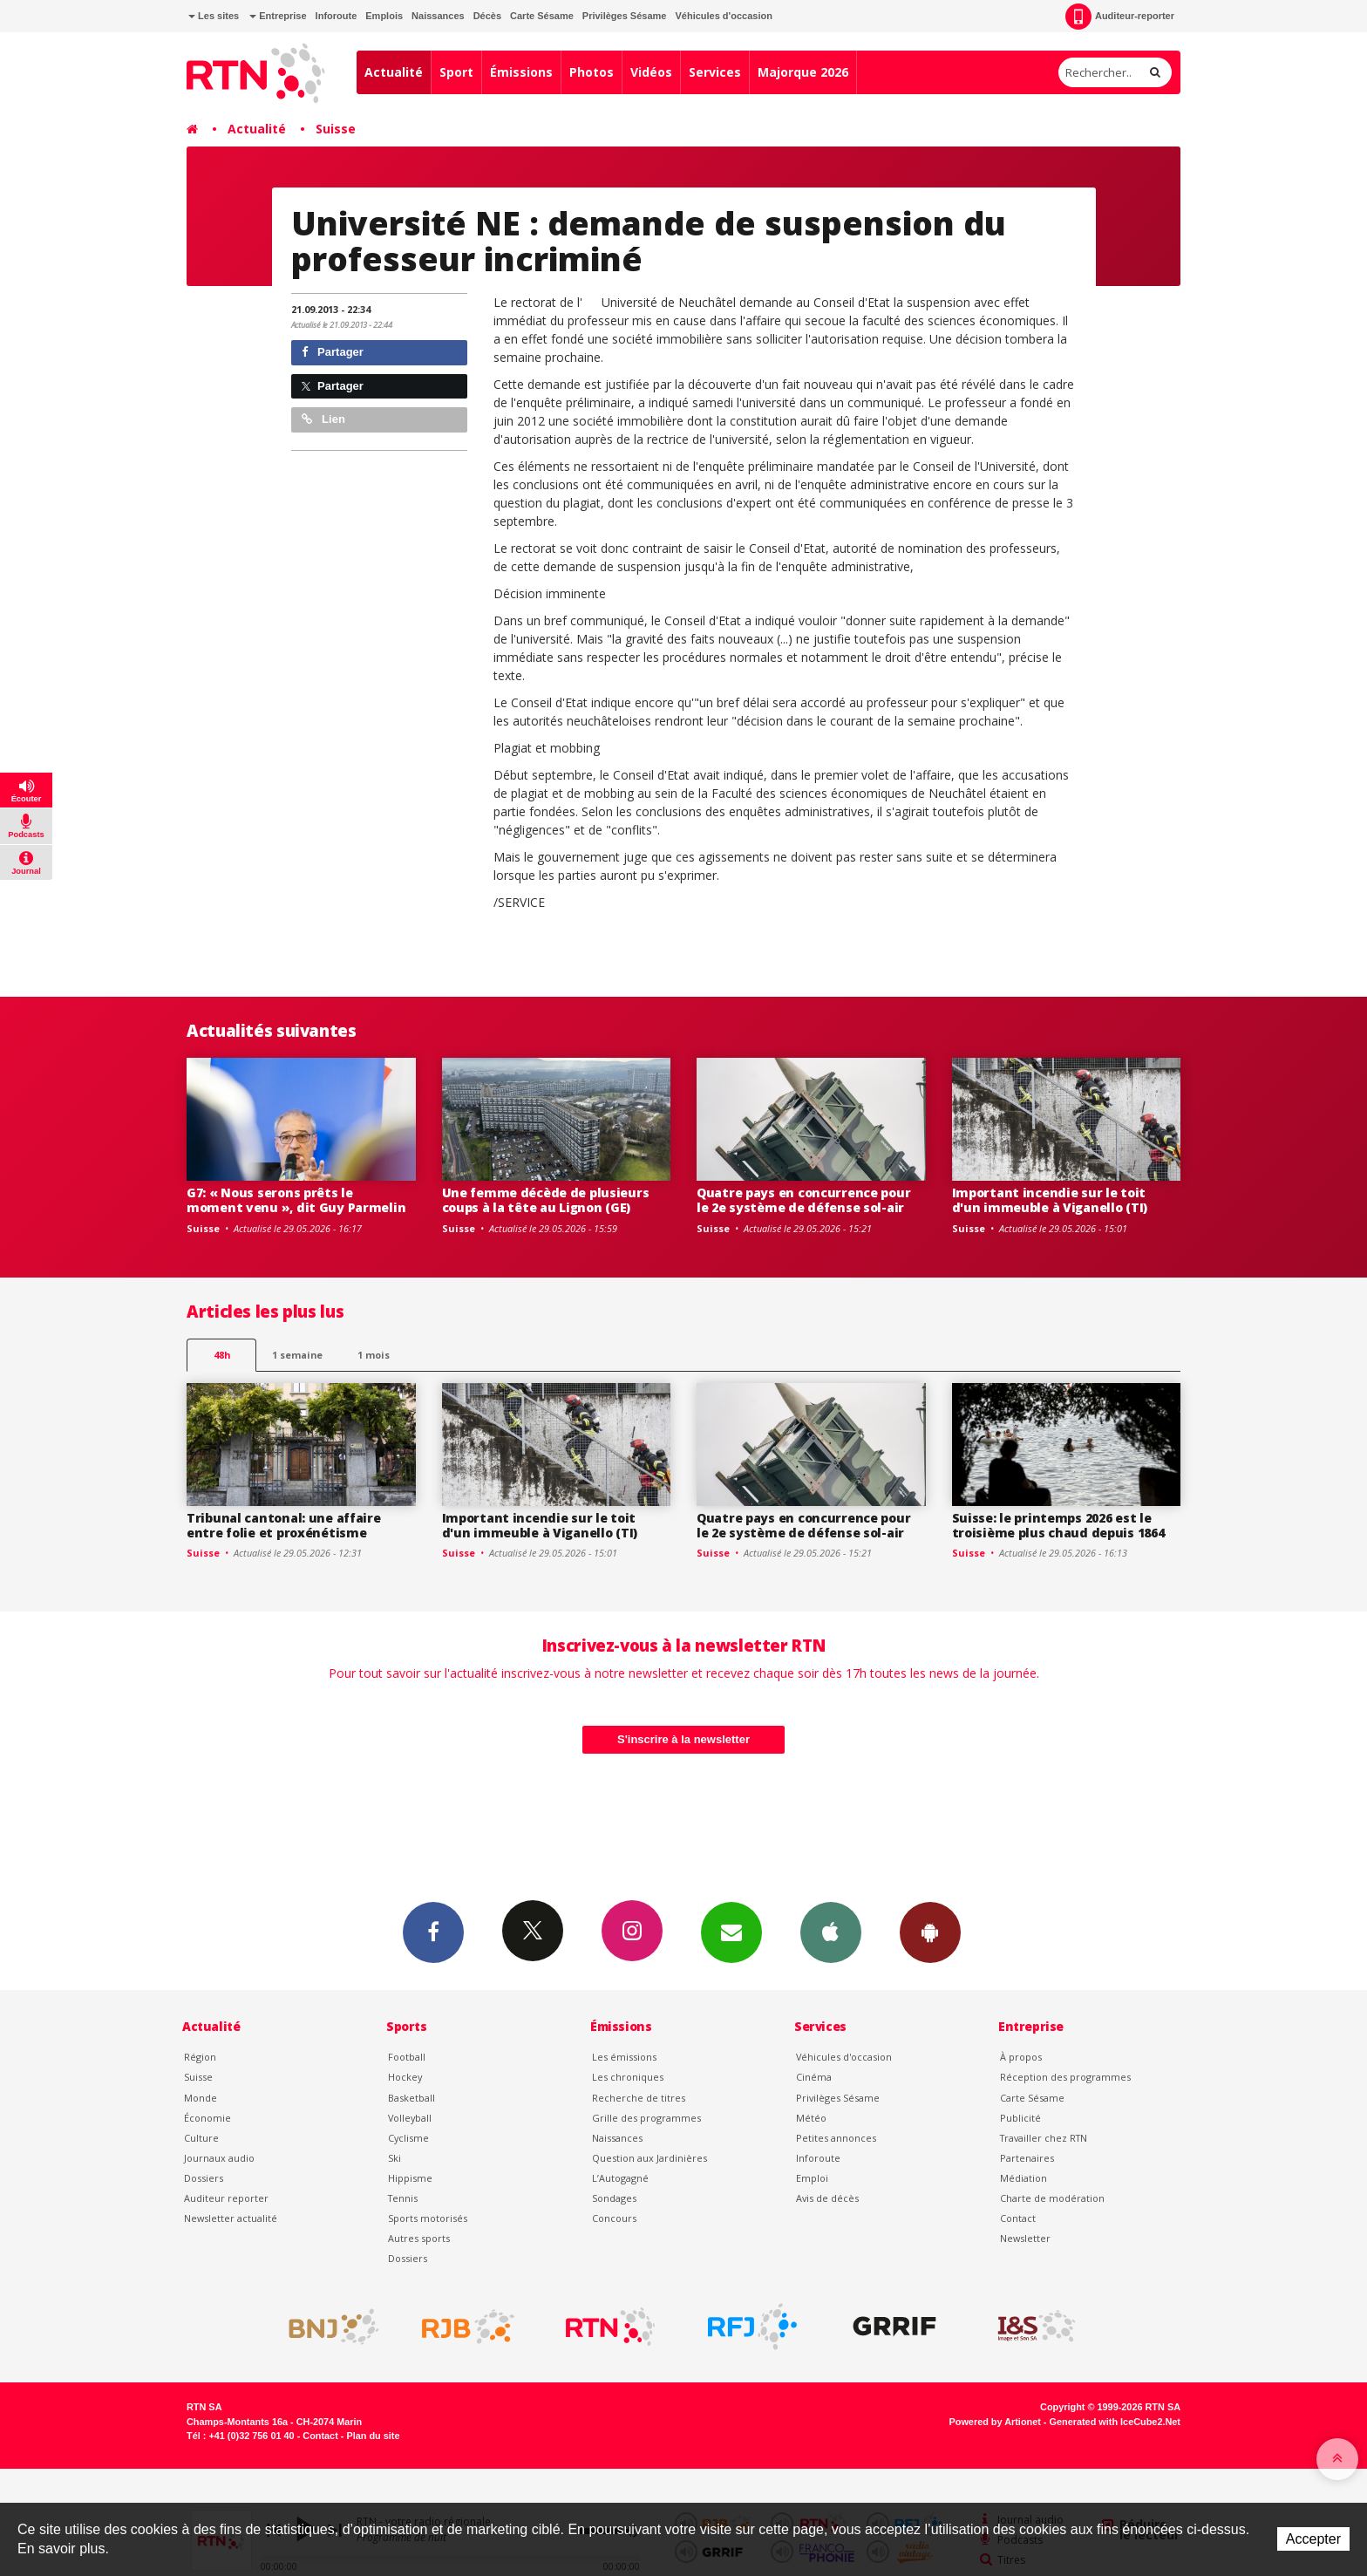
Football (406, 2056)
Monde (200, 2097)
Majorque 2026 (803, 72)
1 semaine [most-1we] (297, 1354)
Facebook (433, 1931)
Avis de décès (827, 2198)
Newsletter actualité (230, 2218)
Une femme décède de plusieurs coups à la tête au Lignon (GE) (545, 1200)
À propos (1021, 2056)
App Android (930, 1931)
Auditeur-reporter (1119, 16)
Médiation (1023, 2178)
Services (715, 72)
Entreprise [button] (277, 15)
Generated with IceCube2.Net (1115, 2421)
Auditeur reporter (226, 2198)
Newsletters (731, 1931)
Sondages (614, 2198)
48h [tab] (222, 1354)
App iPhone (830, 1931)
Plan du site (372, 2435)
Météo (811, 2117)
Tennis (403, 2198)
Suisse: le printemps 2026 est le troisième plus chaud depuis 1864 (1058, 1525)
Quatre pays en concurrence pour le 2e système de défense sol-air (803, 1200)
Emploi (812, 2178)
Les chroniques (627, 2076)
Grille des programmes (646, 2117)
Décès (487, 15)
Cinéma (814, 2076)
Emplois (384, 15)
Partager (333, 351)
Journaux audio (219, 2158)
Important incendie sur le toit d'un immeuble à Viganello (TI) (1050, 1200)
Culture (201, 2137)
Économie (207, 2117)
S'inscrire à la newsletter (683, 1739)
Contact (1018, 2218)
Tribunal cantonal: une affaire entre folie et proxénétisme (284, 1525)
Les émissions (624, 2056)
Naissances (438, 15)
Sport (456, 72)
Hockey (405, 2076)
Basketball (411, 2097)
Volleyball (410, 2117)
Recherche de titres (638, 2097)
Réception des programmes (1065, 2076)
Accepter (1313, 2539)
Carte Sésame (542, 15)
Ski (394, 2158)
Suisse (336, 128)
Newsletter (1025, 2238)
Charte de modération (1052, 2198)
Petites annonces (836, 2137)
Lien (323, 419)
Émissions (521, 72)
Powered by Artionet (995, 2421)
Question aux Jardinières (649, 2158)
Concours (614, 2218)
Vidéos (651, 72)
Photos (591, 72)
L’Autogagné (620, 2178)
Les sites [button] (213, 15)
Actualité (393, 72)
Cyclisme (408, 2137)
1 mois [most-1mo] (373, 1354)
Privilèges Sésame (624, 15)
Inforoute (336, 15)
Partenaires (1027, 2158)
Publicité (1020, 2117)
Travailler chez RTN (1043, 2137)
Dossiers (203, 2178)
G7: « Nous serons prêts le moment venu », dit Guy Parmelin (296, 1200)
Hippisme (410, 2178)
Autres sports (419, 2238)
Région (200, 2056)
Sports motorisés (427, 2218)
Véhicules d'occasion (723, 15)
